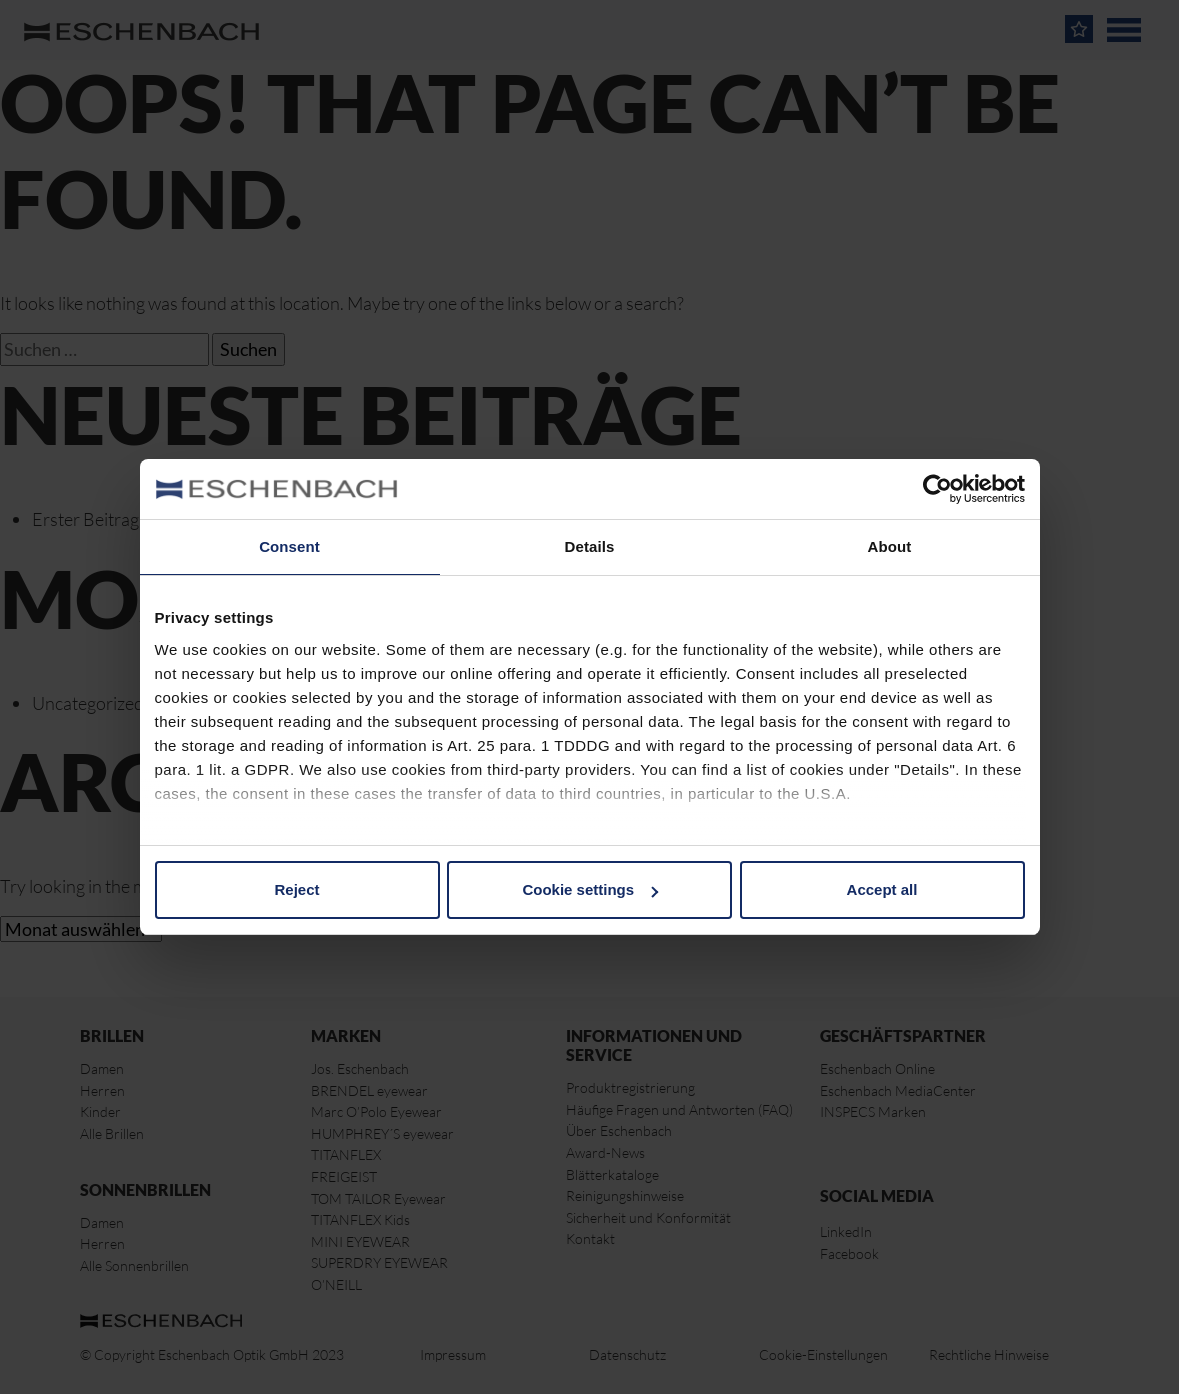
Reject (296, 889)
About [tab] (890, 546)
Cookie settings (590, 889)
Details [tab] (590, 546)
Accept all (882, 889)
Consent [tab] (289, 546)
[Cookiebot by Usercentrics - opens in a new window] (937, 489)
